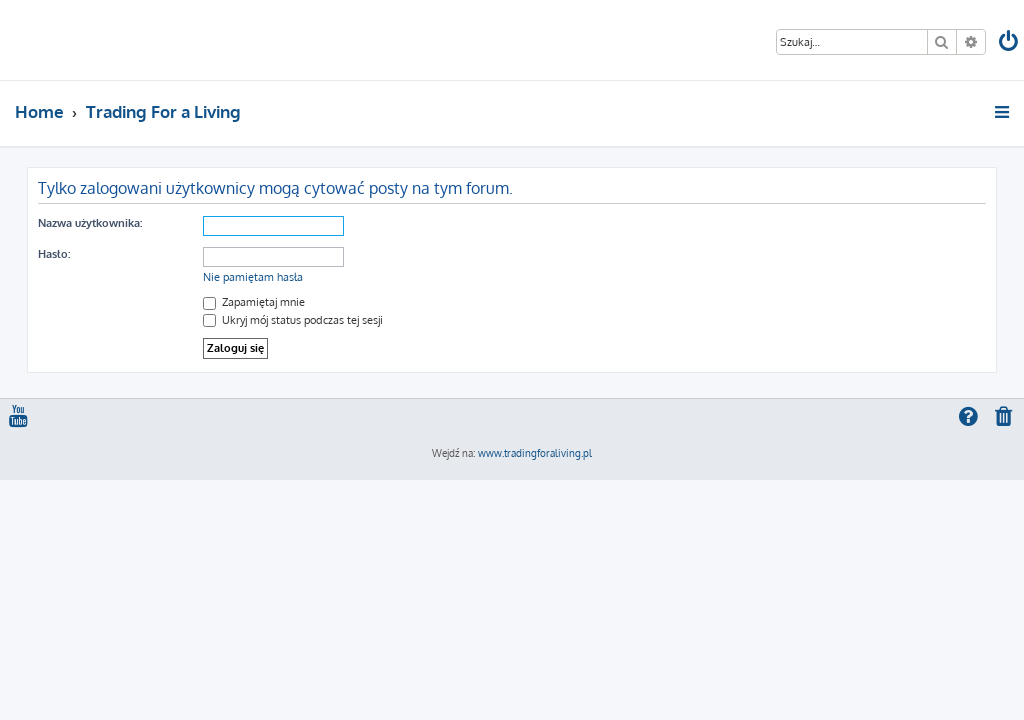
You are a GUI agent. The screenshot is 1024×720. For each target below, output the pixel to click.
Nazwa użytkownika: (90, 223)
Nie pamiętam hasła (253, 277)
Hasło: (54, 254)
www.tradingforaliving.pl (535, 453)
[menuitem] (1010, 43)
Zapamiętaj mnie (254, 302)
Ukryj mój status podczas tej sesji (293, 320)
